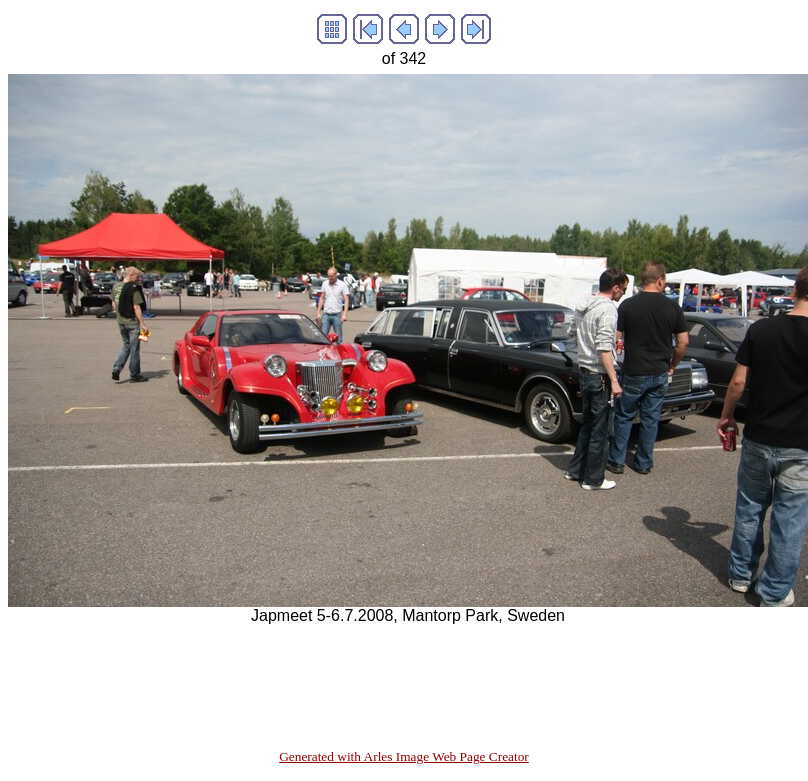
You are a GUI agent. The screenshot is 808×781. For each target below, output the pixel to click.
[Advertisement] (372, 670)
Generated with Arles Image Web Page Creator (404, 756)
